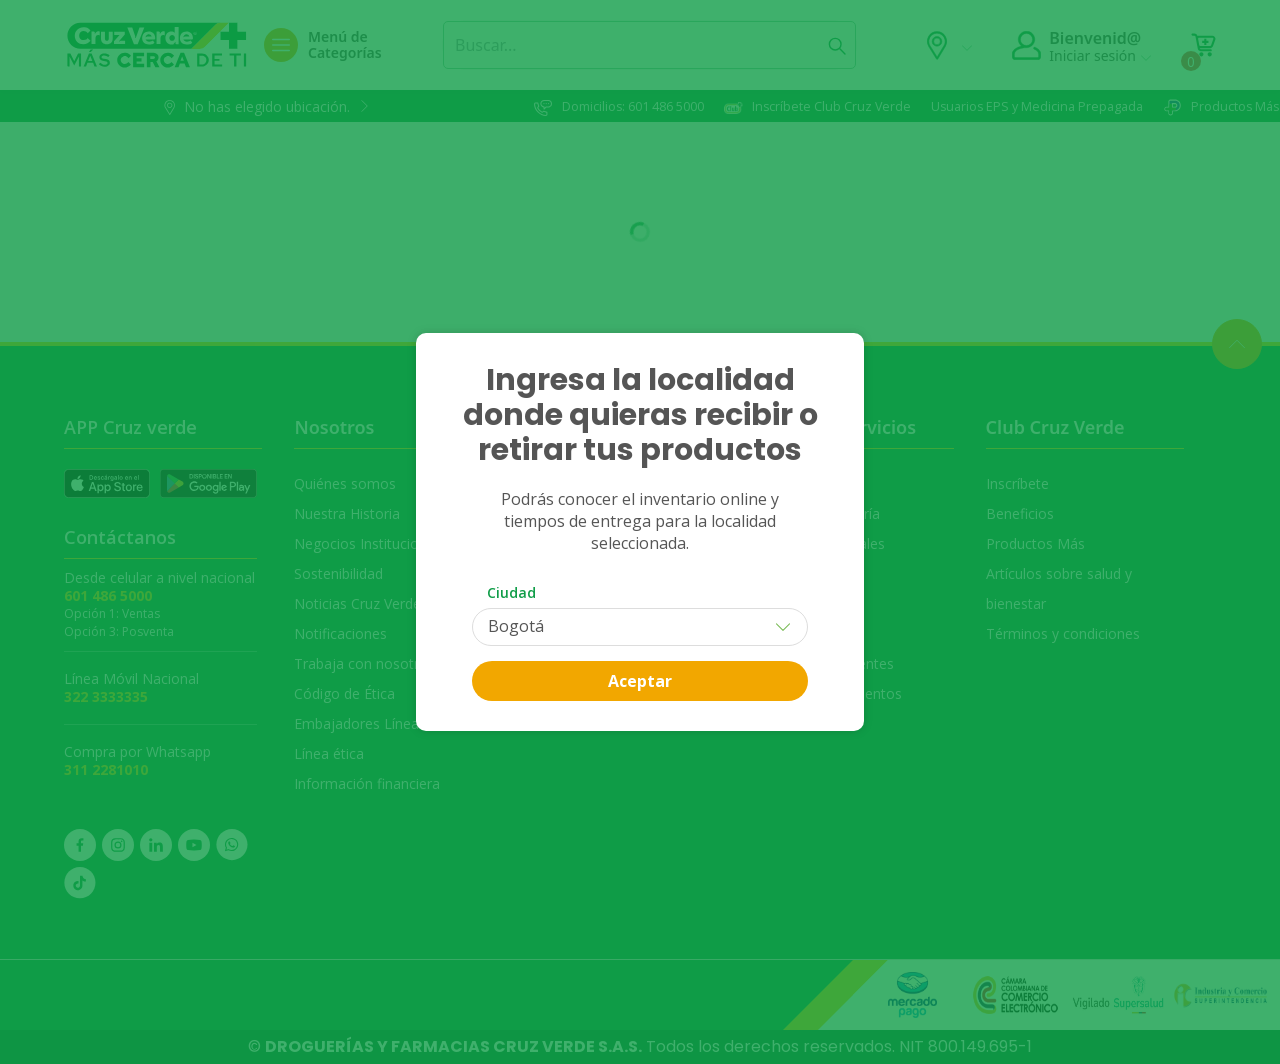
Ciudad (511, 592)
